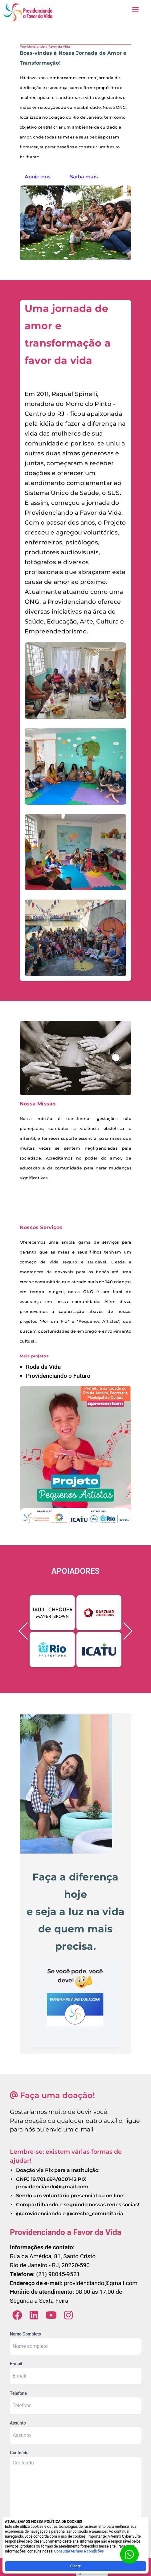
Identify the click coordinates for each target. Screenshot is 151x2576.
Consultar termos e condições (79, 2551)
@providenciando (38, 2213)
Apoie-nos (37, 177)
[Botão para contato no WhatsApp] (129, 2554)
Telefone (18, 2393)
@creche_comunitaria (95, 2213)
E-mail (16, 2363)
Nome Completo (25, 2333)
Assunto (18, 2423)
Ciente (75, 2566)
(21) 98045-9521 (58, 2274)
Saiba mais (84, 177)
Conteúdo (19, 2452)
